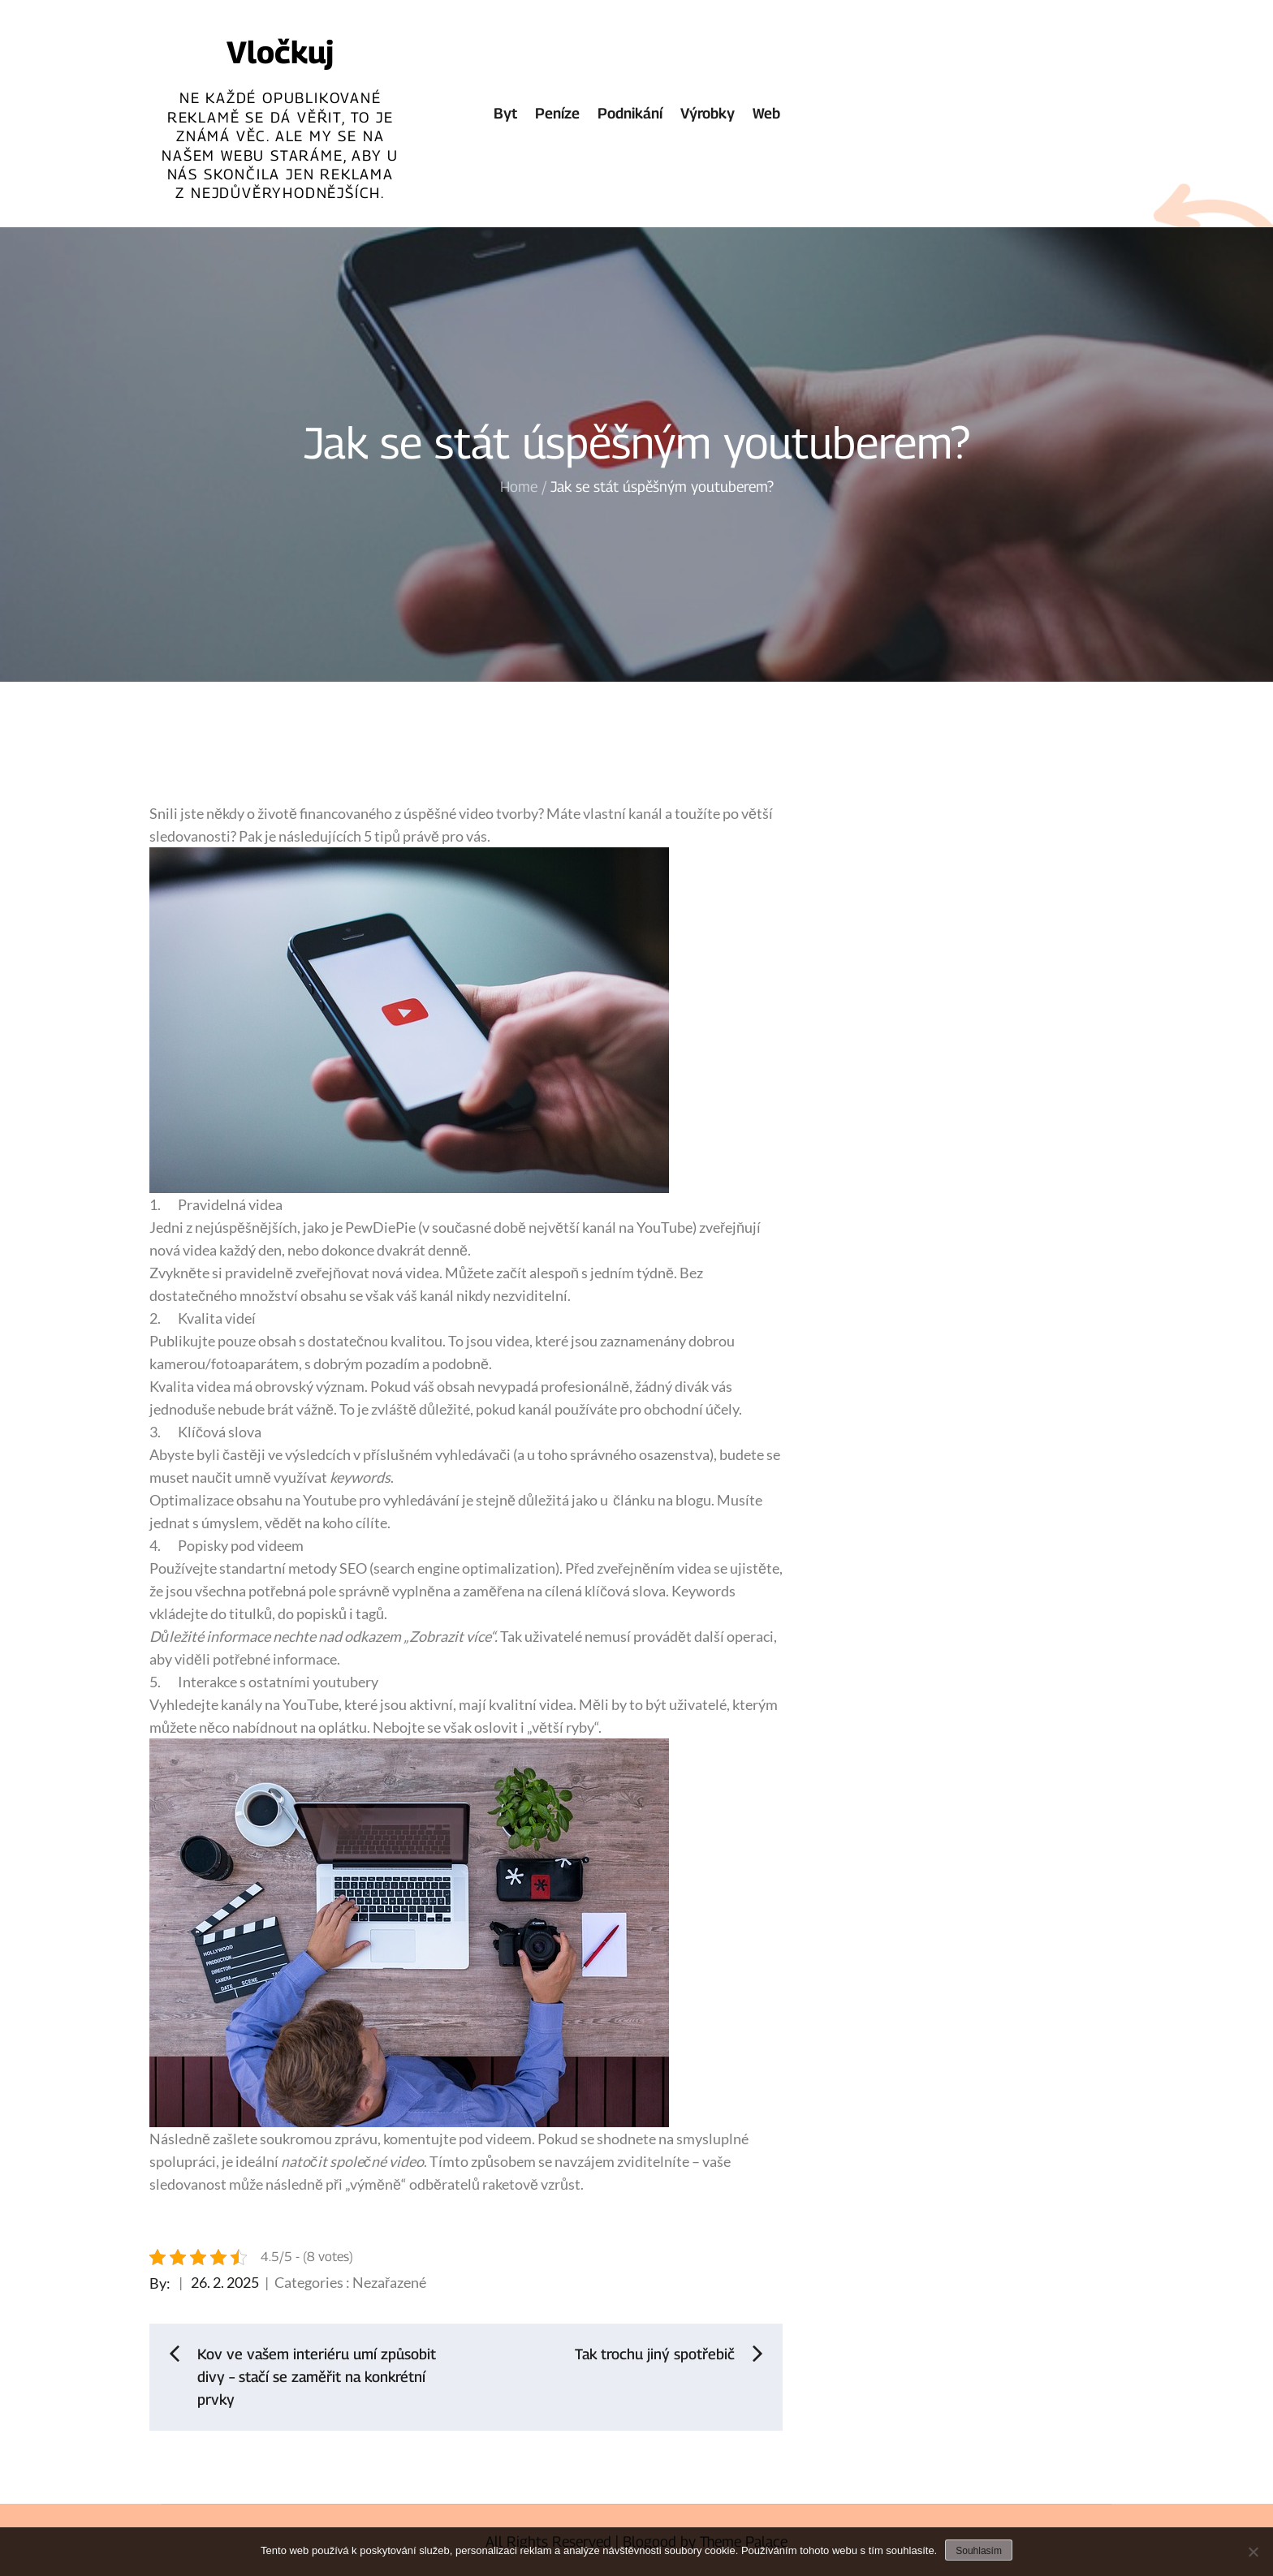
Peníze (557, 113)
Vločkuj (280, 52)
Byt (505, 113)
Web (766, 113)
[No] (1253, 2552)
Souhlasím (979, 2551)
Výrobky (707, 113)
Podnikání (630, 113)
